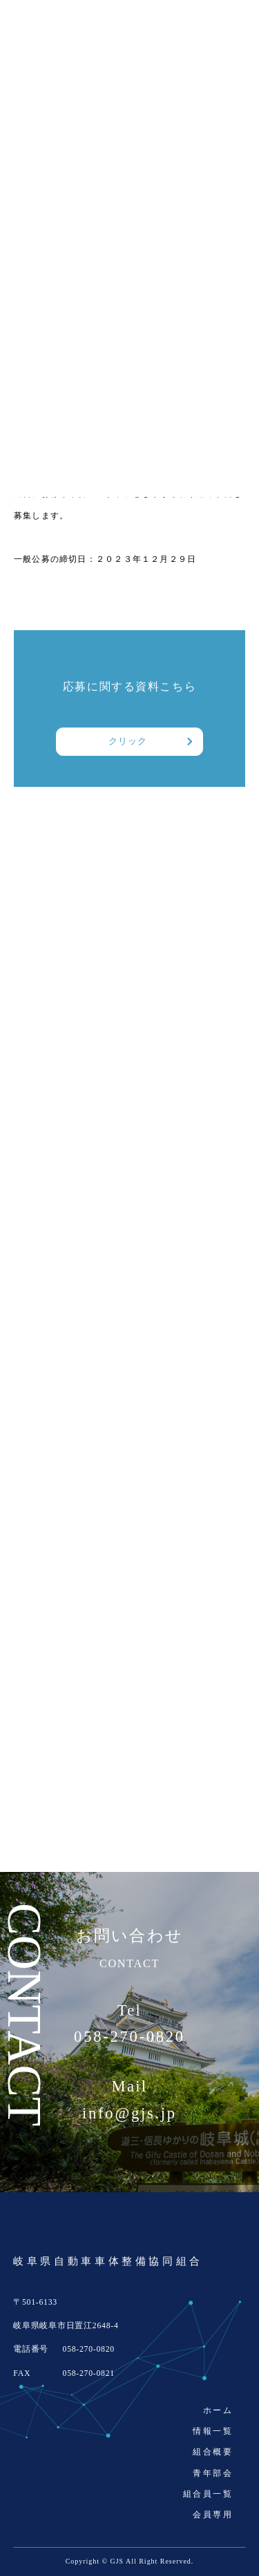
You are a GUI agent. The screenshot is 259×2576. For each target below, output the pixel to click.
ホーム (218, 2410)
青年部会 (213, 2473)
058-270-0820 (129, 2037)
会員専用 (213, 2514)
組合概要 (213, 2452)
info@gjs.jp (129, 2114)
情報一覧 (213, 2431)
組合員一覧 (208, 2494)
